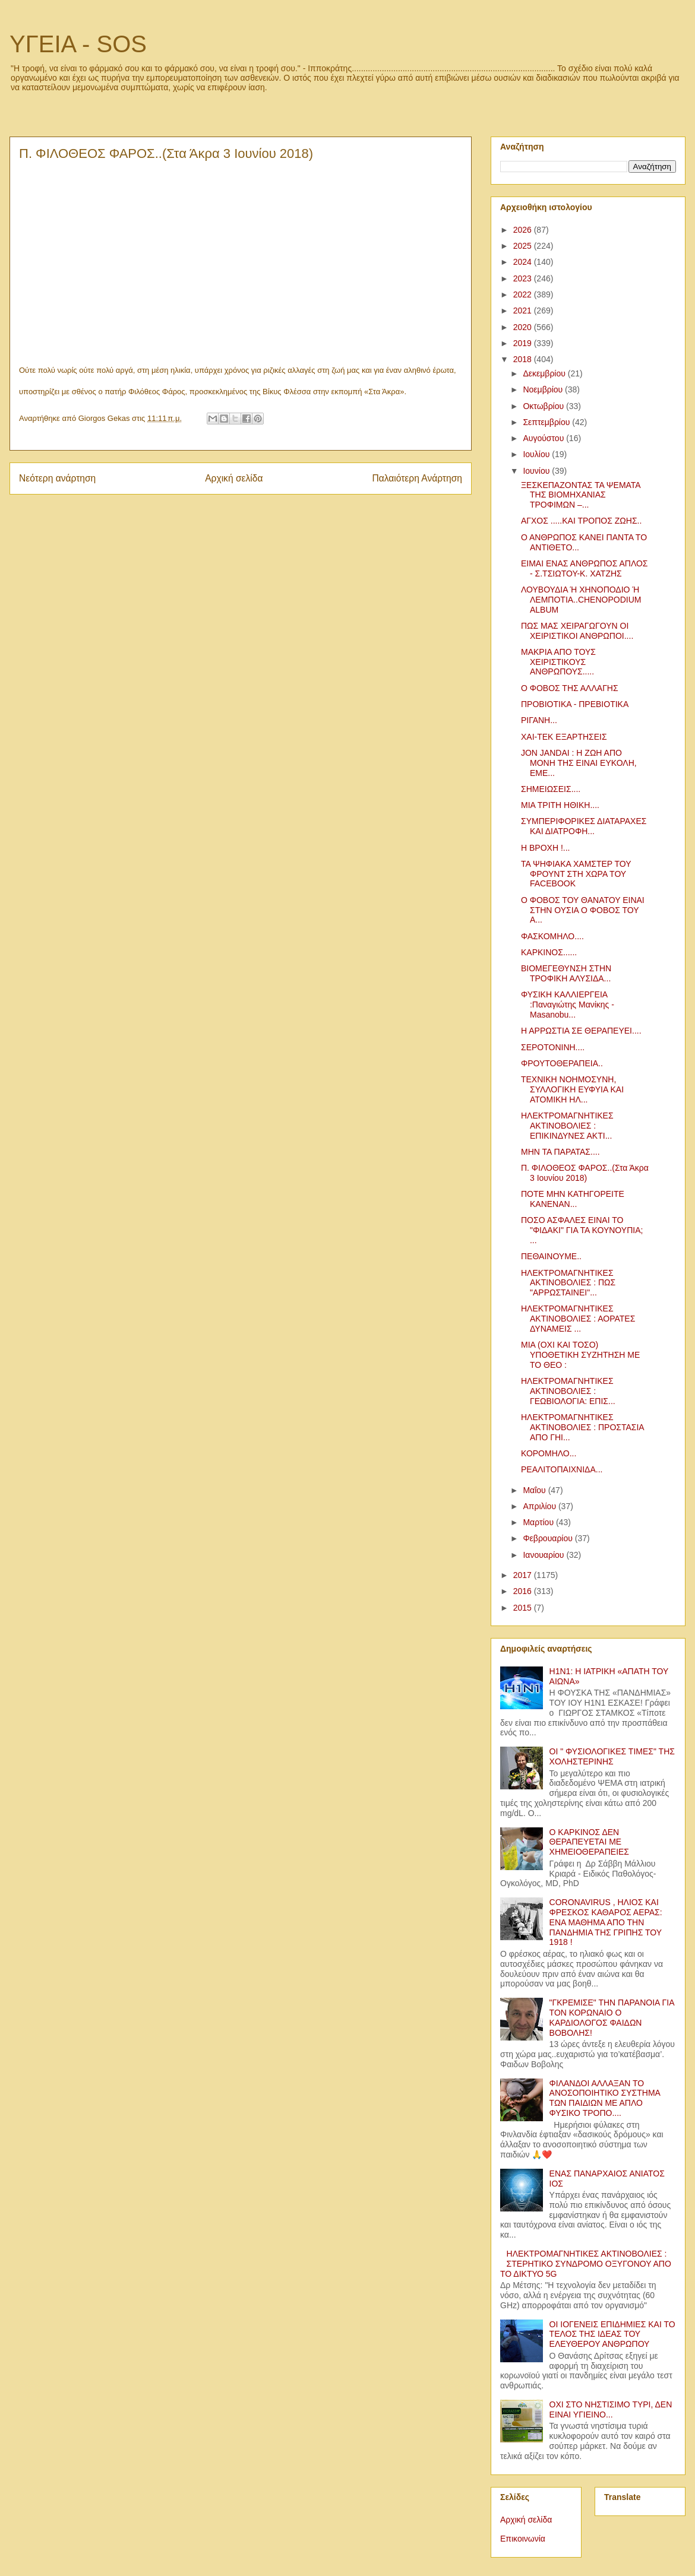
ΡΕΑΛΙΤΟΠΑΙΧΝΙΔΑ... (561, 1469)
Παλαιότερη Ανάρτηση (417, 478)
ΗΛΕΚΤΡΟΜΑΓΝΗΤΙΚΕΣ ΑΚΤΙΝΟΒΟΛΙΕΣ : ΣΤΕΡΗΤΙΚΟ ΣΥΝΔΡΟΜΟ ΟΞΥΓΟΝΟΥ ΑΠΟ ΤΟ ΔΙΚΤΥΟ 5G (585, 2264)
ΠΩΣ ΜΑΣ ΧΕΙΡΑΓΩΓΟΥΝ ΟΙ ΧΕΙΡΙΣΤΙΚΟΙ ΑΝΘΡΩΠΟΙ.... (577, 631)
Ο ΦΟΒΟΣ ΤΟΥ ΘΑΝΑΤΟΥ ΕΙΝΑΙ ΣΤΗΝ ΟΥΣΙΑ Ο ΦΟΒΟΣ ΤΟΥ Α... (583, 910)
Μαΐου (535, 1490)
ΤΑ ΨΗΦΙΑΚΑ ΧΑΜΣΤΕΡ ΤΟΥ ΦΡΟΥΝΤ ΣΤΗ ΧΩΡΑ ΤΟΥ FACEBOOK (576, 874)
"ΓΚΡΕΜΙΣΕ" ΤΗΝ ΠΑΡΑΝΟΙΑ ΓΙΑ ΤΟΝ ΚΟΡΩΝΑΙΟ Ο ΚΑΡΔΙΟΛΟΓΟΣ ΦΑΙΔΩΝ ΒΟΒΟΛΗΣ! (611, 2017)
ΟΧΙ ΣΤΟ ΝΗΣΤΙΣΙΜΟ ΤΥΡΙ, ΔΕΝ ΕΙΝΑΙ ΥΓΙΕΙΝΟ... (610, 2409)
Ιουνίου (537, 471)
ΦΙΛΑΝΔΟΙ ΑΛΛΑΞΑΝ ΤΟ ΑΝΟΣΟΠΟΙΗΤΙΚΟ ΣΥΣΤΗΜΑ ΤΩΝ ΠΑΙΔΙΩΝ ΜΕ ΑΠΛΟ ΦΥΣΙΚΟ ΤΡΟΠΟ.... (605, 2098)
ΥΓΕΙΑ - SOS (78, 44)
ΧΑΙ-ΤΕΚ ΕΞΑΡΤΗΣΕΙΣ (564, 737)
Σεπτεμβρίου (547, 422)
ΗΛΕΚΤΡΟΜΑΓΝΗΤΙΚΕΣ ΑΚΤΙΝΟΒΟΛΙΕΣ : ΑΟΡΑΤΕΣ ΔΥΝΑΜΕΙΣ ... (578, 1318)
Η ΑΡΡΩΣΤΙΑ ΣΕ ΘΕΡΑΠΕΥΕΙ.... (581, 1030)
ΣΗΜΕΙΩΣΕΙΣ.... (550, 789)
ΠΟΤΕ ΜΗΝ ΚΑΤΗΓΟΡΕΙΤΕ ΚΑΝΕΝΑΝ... (572, 1199)
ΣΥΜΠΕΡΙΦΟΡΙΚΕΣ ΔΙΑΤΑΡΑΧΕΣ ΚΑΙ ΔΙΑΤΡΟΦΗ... (583, 826)
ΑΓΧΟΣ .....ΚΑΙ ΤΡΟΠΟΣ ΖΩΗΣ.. (581, 520)
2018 (523, 359)
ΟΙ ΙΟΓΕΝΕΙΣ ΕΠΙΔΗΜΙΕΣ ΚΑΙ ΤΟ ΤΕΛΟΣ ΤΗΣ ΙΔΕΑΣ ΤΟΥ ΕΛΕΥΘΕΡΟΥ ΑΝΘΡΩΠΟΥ (612, 2334)
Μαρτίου (539, 1522)
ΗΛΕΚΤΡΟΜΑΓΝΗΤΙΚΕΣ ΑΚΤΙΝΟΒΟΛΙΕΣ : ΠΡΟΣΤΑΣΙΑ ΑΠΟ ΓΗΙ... (582, 1427)
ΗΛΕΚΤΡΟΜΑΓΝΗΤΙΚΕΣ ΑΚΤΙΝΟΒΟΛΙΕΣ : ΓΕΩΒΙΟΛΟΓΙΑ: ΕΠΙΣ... (568, 1391)
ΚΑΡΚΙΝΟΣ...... (549, 952)
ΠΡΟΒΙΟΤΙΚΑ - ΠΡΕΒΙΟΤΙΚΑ (574, 704)
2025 (523, 246)
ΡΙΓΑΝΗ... (539, 720)
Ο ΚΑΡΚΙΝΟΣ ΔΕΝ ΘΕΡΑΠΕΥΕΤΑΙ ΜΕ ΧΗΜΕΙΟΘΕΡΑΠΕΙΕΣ (589, 1842)
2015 (523, 1607)
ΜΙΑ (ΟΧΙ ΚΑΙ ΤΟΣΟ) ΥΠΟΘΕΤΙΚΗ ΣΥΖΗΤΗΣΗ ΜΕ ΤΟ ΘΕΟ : (580, 1355)
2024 (523, 262)
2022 (523, 294)
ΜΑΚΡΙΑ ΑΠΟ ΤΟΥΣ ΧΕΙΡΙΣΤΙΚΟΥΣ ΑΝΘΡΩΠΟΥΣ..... (558, 662)
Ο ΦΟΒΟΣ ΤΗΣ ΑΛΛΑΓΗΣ (569, 688)
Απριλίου (540, 1506)
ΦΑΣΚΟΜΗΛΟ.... (552, 936)
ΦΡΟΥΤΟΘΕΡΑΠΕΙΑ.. (562, 1063)
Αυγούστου (544, 438)
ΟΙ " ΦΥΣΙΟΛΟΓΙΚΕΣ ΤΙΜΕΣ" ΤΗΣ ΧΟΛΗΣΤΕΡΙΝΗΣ (612, 1756)
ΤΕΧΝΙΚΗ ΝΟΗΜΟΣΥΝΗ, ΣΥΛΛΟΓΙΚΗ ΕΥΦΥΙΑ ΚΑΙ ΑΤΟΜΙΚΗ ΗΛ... (572, 1089)
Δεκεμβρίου (545, 373)
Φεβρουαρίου (548, 1538)
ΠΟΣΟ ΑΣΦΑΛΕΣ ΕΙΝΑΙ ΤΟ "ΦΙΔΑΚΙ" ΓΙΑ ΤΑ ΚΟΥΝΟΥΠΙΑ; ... (582, 1230)
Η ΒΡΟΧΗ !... (545, 848)
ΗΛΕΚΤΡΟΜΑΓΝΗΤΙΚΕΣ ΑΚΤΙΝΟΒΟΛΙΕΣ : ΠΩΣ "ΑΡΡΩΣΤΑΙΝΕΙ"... (568, 1283)
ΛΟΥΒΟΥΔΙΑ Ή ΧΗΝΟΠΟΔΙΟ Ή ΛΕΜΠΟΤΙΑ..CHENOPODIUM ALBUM (581, 599)
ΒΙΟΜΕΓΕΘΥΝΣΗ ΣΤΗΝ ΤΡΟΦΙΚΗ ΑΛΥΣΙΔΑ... (566, 973)
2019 (523, 343)
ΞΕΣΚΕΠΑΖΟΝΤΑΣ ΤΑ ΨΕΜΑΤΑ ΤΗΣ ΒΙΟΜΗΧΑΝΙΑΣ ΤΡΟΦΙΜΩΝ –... (580, 495)
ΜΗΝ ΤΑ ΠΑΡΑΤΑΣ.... (560, 1151)
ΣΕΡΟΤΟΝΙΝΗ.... (553, 1047)
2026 (523, 230)
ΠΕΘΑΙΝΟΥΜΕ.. (551, 1256)
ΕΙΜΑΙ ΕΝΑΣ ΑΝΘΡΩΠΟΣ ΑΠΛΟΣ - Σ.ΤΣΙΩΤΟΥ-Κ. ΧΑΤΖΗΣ (584, 568)
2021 (523, 310)
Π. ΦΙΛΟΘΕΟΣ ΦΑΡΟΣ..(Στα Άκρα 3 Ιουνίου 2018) (585, 1173)
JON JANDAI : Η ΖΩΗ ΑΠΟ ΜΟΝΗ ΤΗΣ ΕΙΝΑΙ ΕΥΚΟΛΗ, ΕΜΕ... (579, 763)
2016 (523, 1591)
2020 (523, 327)
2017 (523, 1575)
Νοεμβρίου (544, 389)
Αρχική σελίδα (234, 478)
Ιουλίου (537, 454)
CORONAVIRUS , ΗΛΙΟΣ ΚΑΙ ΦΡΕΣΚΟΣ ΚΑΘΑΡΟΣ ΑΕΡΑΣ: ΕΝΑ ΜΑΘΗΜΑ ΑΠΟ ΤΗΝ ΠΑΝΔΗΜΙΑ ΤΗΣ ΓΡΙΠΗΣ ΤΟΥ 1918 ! (605, 1922)
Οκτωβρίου (544, 406)
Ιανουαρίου (544, 1555)
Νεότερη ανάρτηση (57, 478)
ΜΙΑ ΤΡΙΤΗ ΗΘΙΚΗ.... (560, 805)
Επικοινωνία (522, 2538)
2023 (523, 278)
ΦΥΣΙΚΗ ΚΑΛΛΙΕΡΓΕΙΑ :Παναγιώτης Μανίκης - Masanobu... (567, 1004)
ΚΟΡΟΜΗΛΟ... (548, 1453)
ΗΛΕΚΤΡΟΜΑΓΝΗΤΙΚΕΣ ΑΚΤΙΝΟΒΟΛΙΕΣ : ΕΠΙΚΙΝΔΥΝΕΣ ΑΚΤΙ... (567, 1125)
